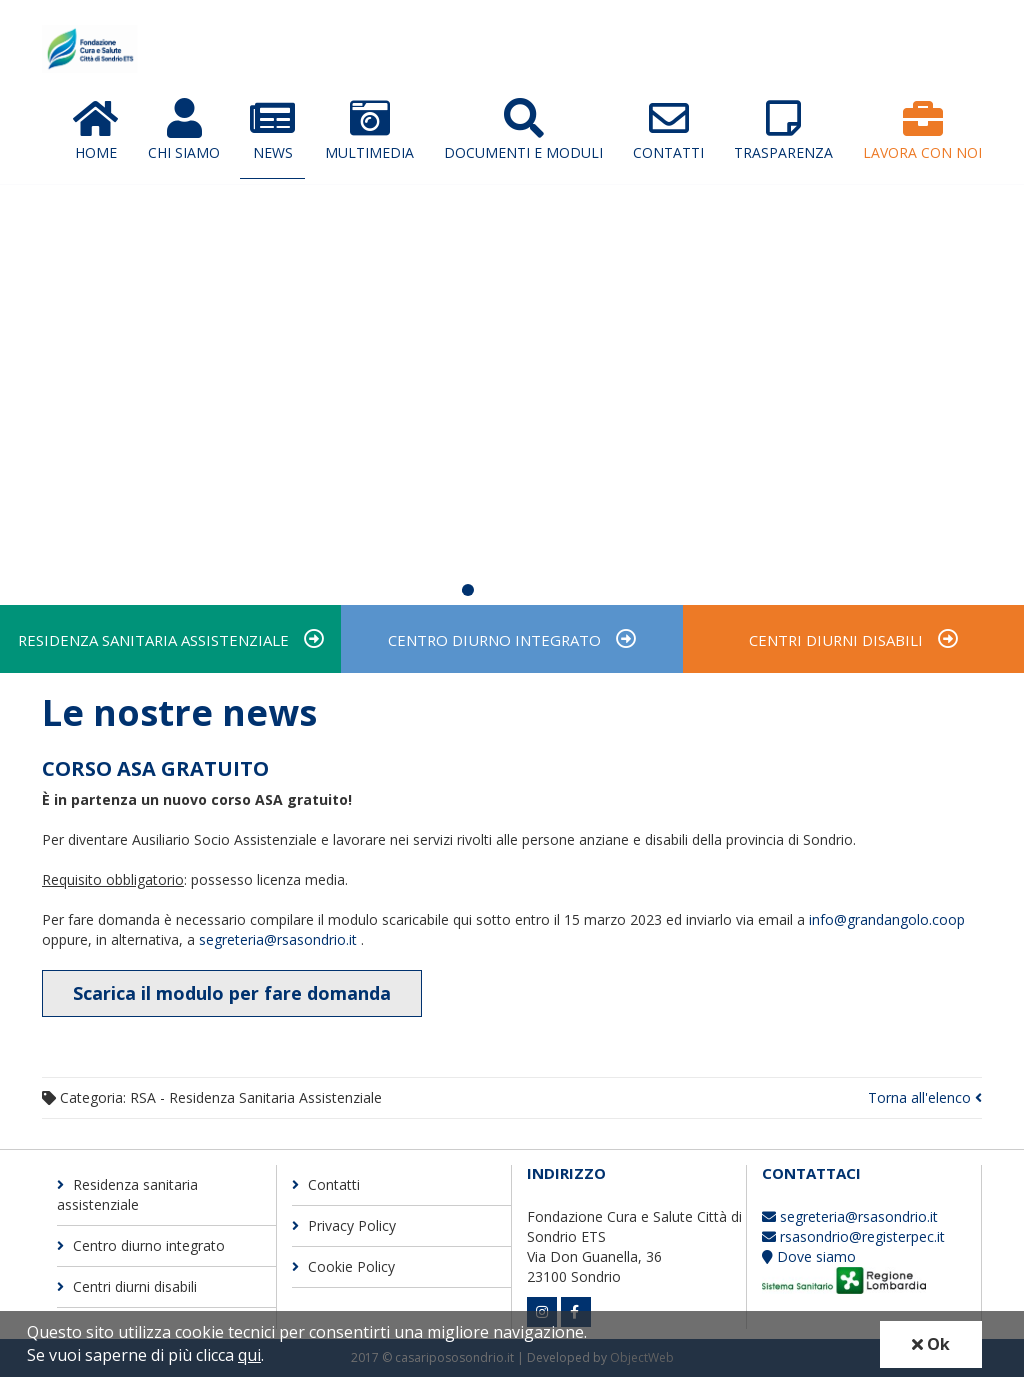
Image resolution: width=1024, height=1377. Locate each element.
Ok (931, 1344)
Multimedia (369, 130)
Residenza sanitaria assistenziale (153, 640)
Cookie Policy (343, 1267)
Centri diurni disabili (836, 640)
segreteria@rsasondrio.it (280, 939)
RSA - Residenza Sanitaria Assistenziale (256, 1098)
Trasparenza (783, 130)
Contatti (668, 130)
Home (95, 130)
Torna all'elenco (925, 1098)
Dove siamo (809, 1256)
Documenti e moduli (523, 130)
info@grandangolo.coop (887, 919)
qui (249, 1355)
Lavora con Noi (922, 130)
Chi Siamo (184, 130)
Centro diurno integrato (494, 640)
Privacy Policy (344, 1226)
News (272, 130)
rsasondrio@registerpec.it (853, 1236)
